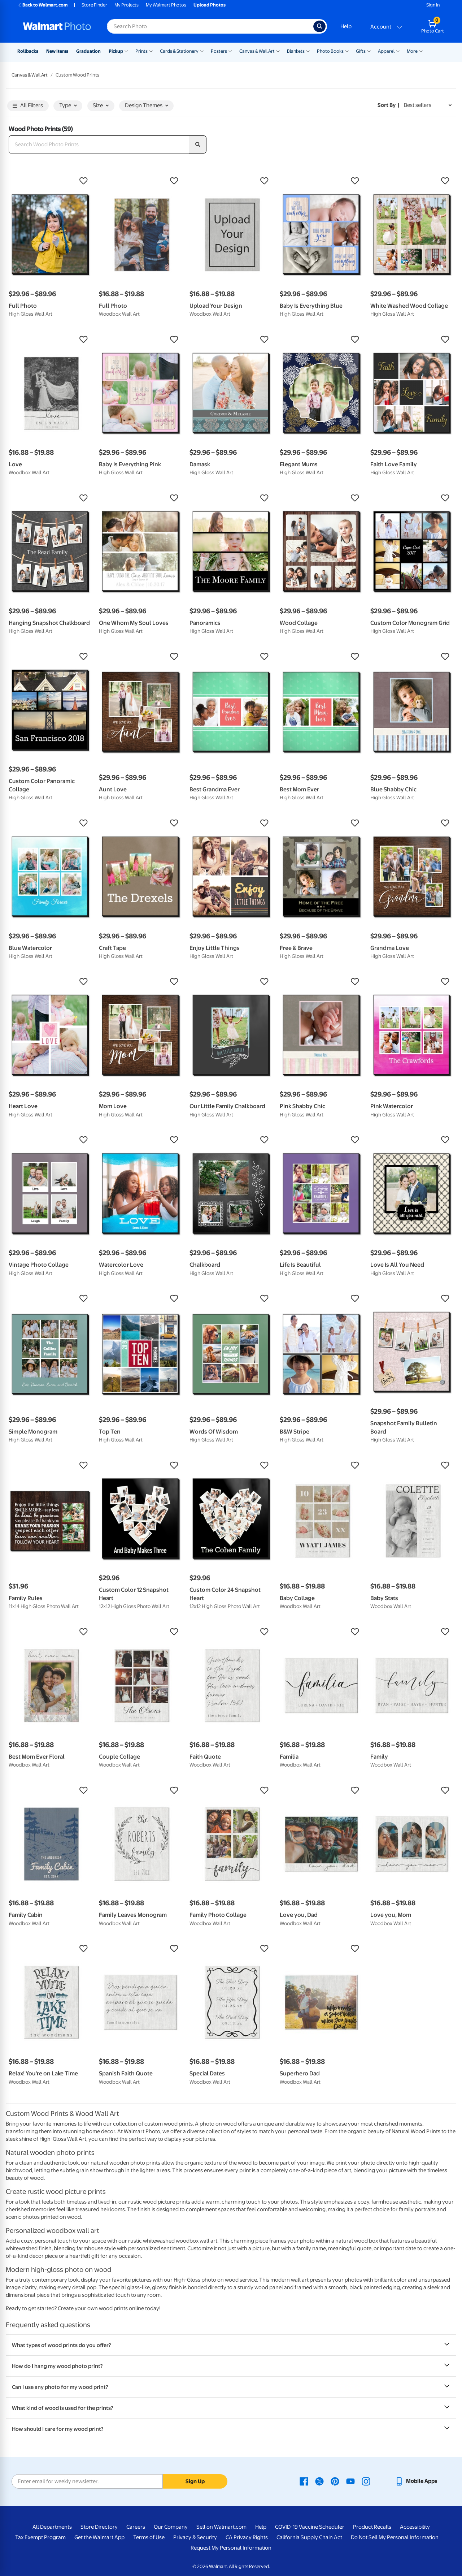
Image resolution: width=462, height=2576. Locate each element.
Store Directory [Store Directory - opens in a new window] (99, 2527)
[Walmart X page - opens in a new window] (319, 2481)
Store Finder (94, 5)
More (412, 51)
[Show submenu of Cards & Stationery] (202, 50)
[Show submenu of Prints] (151, 50)
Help (346, 26)
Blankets (296, 51)
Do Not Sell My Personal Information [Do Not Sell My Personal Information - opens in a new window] (395, 2537)
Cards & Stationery (179, 51)
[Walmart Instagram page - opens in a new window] (366, 2481)
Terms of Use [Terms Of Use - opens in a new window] (149, 2537)
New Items (57, 51)
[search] (197, 144)
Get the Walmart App (99, 2537)
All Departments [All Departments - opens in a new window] (52, 2527)
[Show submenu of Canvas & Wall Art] (278, 50)
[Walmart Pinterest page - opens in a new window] (335, 2481)
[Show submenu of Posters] (230, 50)
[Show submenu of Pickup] (126, 50)
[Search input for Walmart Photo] (210, 26)
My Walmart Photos (166, 5)
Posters (219, 51)
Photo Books (330, 51)
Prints (141, 51)
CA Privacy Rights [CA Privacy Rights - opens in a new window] (247, 2537)
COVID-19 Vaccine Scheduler (309, 2527)
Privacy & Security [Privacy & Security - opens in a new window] (195, 2537)
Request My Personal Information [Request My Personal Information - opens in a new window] (231, 2548)
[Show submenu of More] (421, 50)
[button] (50, 181)
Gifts (361, 51)
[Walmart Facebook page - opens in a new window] (304, 2481)
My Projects (126, 5)
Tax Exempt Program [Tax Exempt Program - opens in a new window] (40, 2537)
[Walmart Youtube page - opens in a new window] (350, 2481)
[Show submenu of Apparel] (398, 50)
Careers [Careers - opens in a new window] (135, 2527)
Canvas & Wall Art (257, 51)
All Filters (28, 106)
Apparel (386, 51)
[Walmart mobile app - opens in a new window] (416, 2481)
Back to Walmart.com (42, 5)
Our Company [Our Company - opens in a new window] (171, 2527)
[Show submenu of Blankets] (308, 50)
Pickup (116, 51)
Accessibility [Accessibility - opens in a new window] (415, 2527)
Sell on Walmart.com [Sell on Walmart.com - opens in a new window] (221, 2527)
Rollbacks (27, 51)
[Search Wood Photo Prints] (99, 144)
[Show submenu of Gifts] (369, 50)
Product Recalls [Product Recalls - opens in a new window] (372, 2527)
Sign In (433, 5)
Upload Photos (209, 5)
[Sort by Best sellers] (427, 105)
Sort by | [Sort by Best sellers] (388, 105)
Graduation (88, 51)
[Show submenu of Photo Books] (347, 50)
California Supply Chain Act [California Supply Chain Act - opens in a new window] (309, 2537)
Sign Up (195, 2481)
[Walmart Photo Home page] (57, 26)
